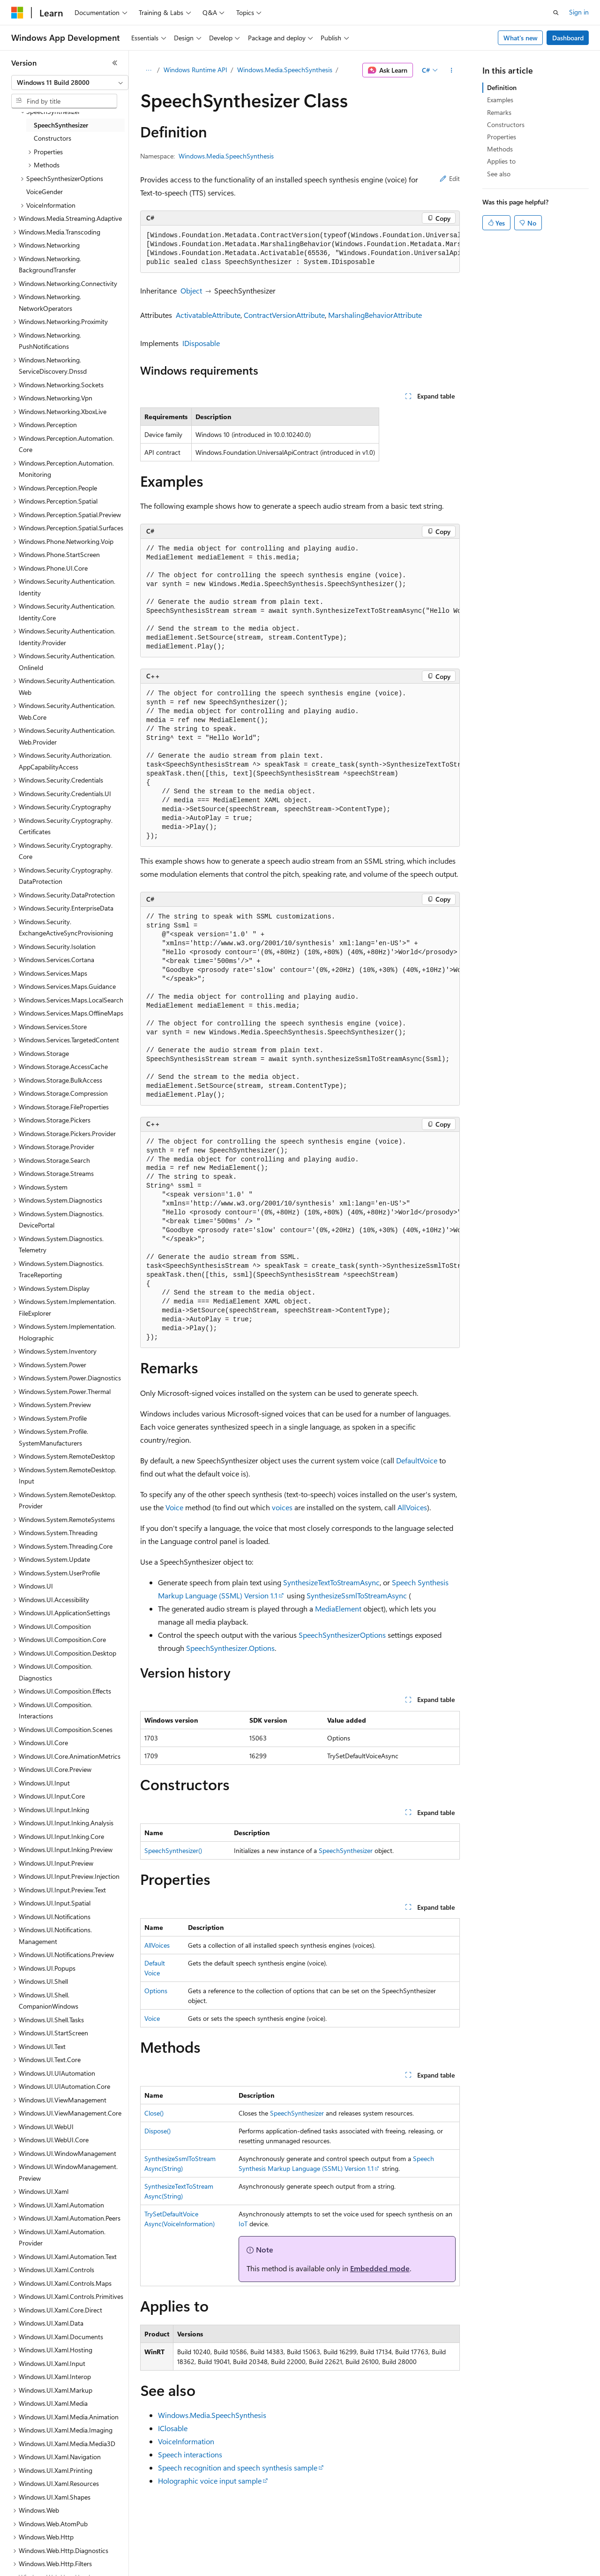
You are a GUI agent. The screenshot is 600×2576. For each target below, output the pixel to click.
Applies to (501, 161)
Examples (500, 99)
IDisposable (201, 343)
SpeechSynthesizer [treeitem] (61, 125)
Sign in (579, 12)
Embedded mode (380, 2268)
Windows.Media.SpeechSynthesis (284, 69)
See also (498, 173)
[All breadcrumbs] (148, 70)
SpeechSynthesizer (346, 1850)
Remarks (499, 112)
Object (191, 290)
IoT (243, 2223)
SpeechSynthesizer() (173, 1850)
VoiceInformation (186, 2441)
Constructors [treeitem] (52, 138)
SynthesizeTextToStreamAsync (331, 1582)
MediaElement (338, 1608)
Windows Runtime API (195, 69)
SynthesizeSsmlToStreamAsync (357, 1595)
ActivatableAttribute (208, 315)
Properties (501, 136)
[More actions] (451, 70)
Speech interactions (190, 2454)
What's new (520, 37)
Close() (154, 2113)
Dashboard (568, 37)
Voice (174, 1507)
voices (282, 1507)
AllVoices (412, 1507)
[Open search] (556, 12)
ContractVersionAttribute (284, 315)
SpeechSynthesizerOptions (342, 1635)
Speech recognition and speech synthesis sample (237, 2467)
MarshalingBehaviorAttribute (375, 315)
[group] (300, 249)
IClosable (173, 2428)
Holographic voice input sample (210, 2481)
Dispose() (157, 2130)
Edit (450, 178)
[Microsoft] (17, 13)
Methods (500, 148)
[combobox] (69, 82)
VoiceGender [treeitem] (44, 191)
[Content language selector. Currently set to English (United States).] (54, 2562)
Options (155, 1990)
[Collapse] (115, 62)
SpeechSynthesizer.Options (230, 1648)
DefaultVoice (416, 1460)
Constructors (506, 124)
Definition (502, 87)
